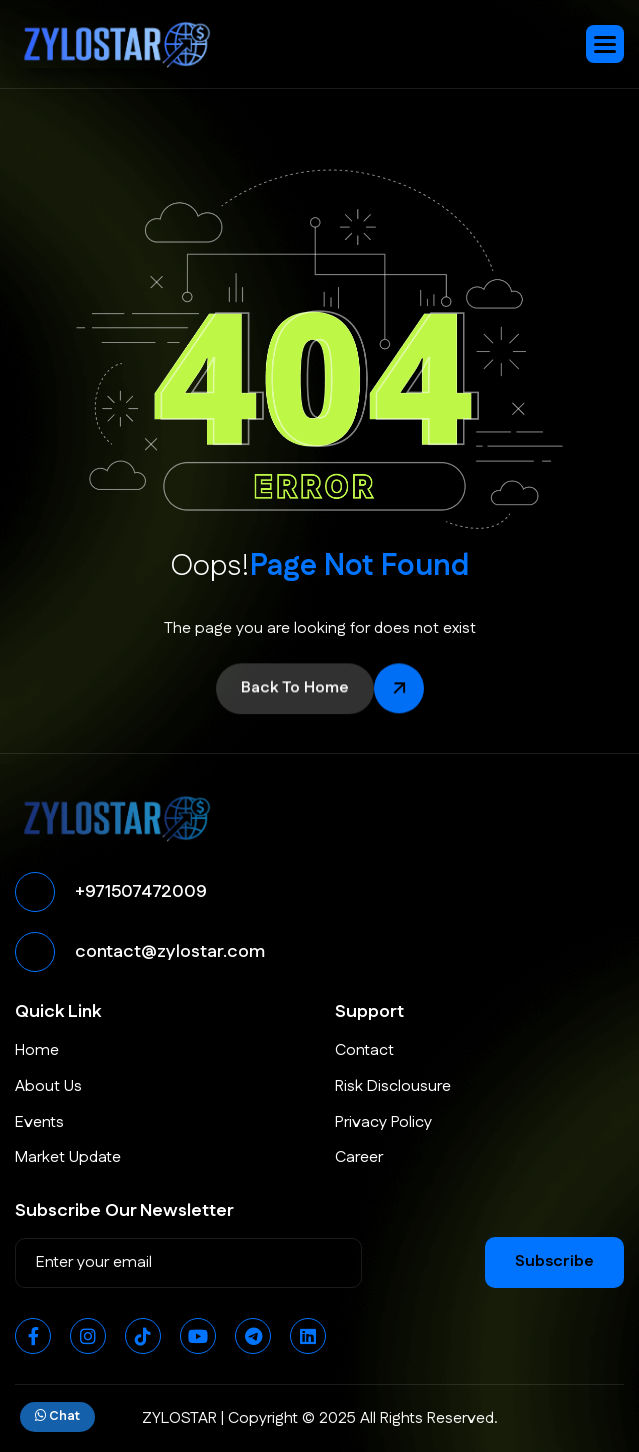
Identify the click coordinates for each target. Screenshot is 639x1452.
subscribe (554, 1261)
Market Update (68, 1157)
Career (359, 1157)
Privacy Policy (383, 1122)
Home (37, 1050)
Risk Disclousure (393, 1086)
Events (39, 1122)
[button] (605, 44)
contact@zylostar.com (170, 952)
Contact (364, 1050)
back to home (295, 690)
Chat (57, 1416)
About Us (48, 1086)
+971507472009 (141, 892)
